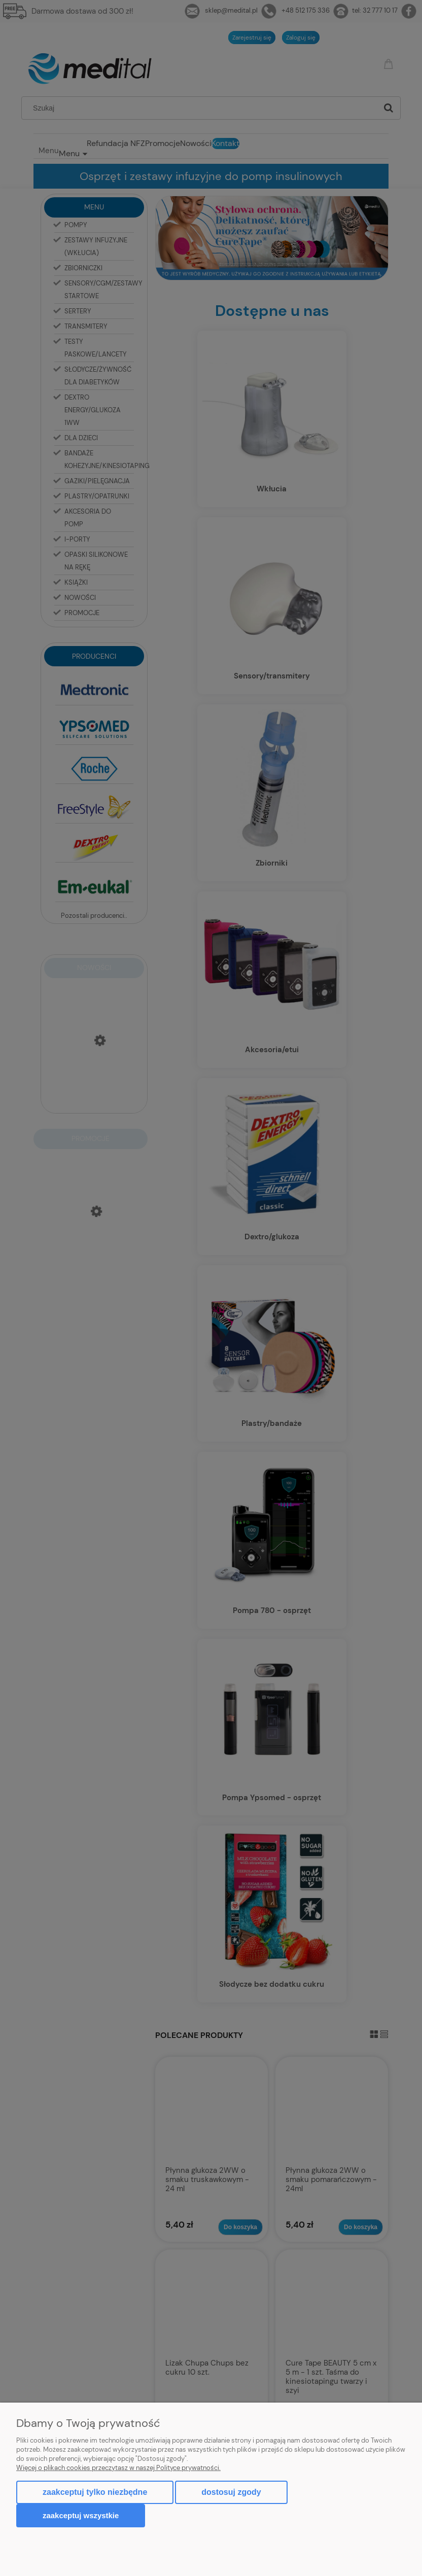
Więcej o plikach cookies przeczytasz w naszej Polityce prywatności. (118, 2467)
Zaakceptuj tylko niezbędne (95, 2492)
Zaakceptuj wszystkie (81, 2515)
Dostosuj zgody (231, 2492)
